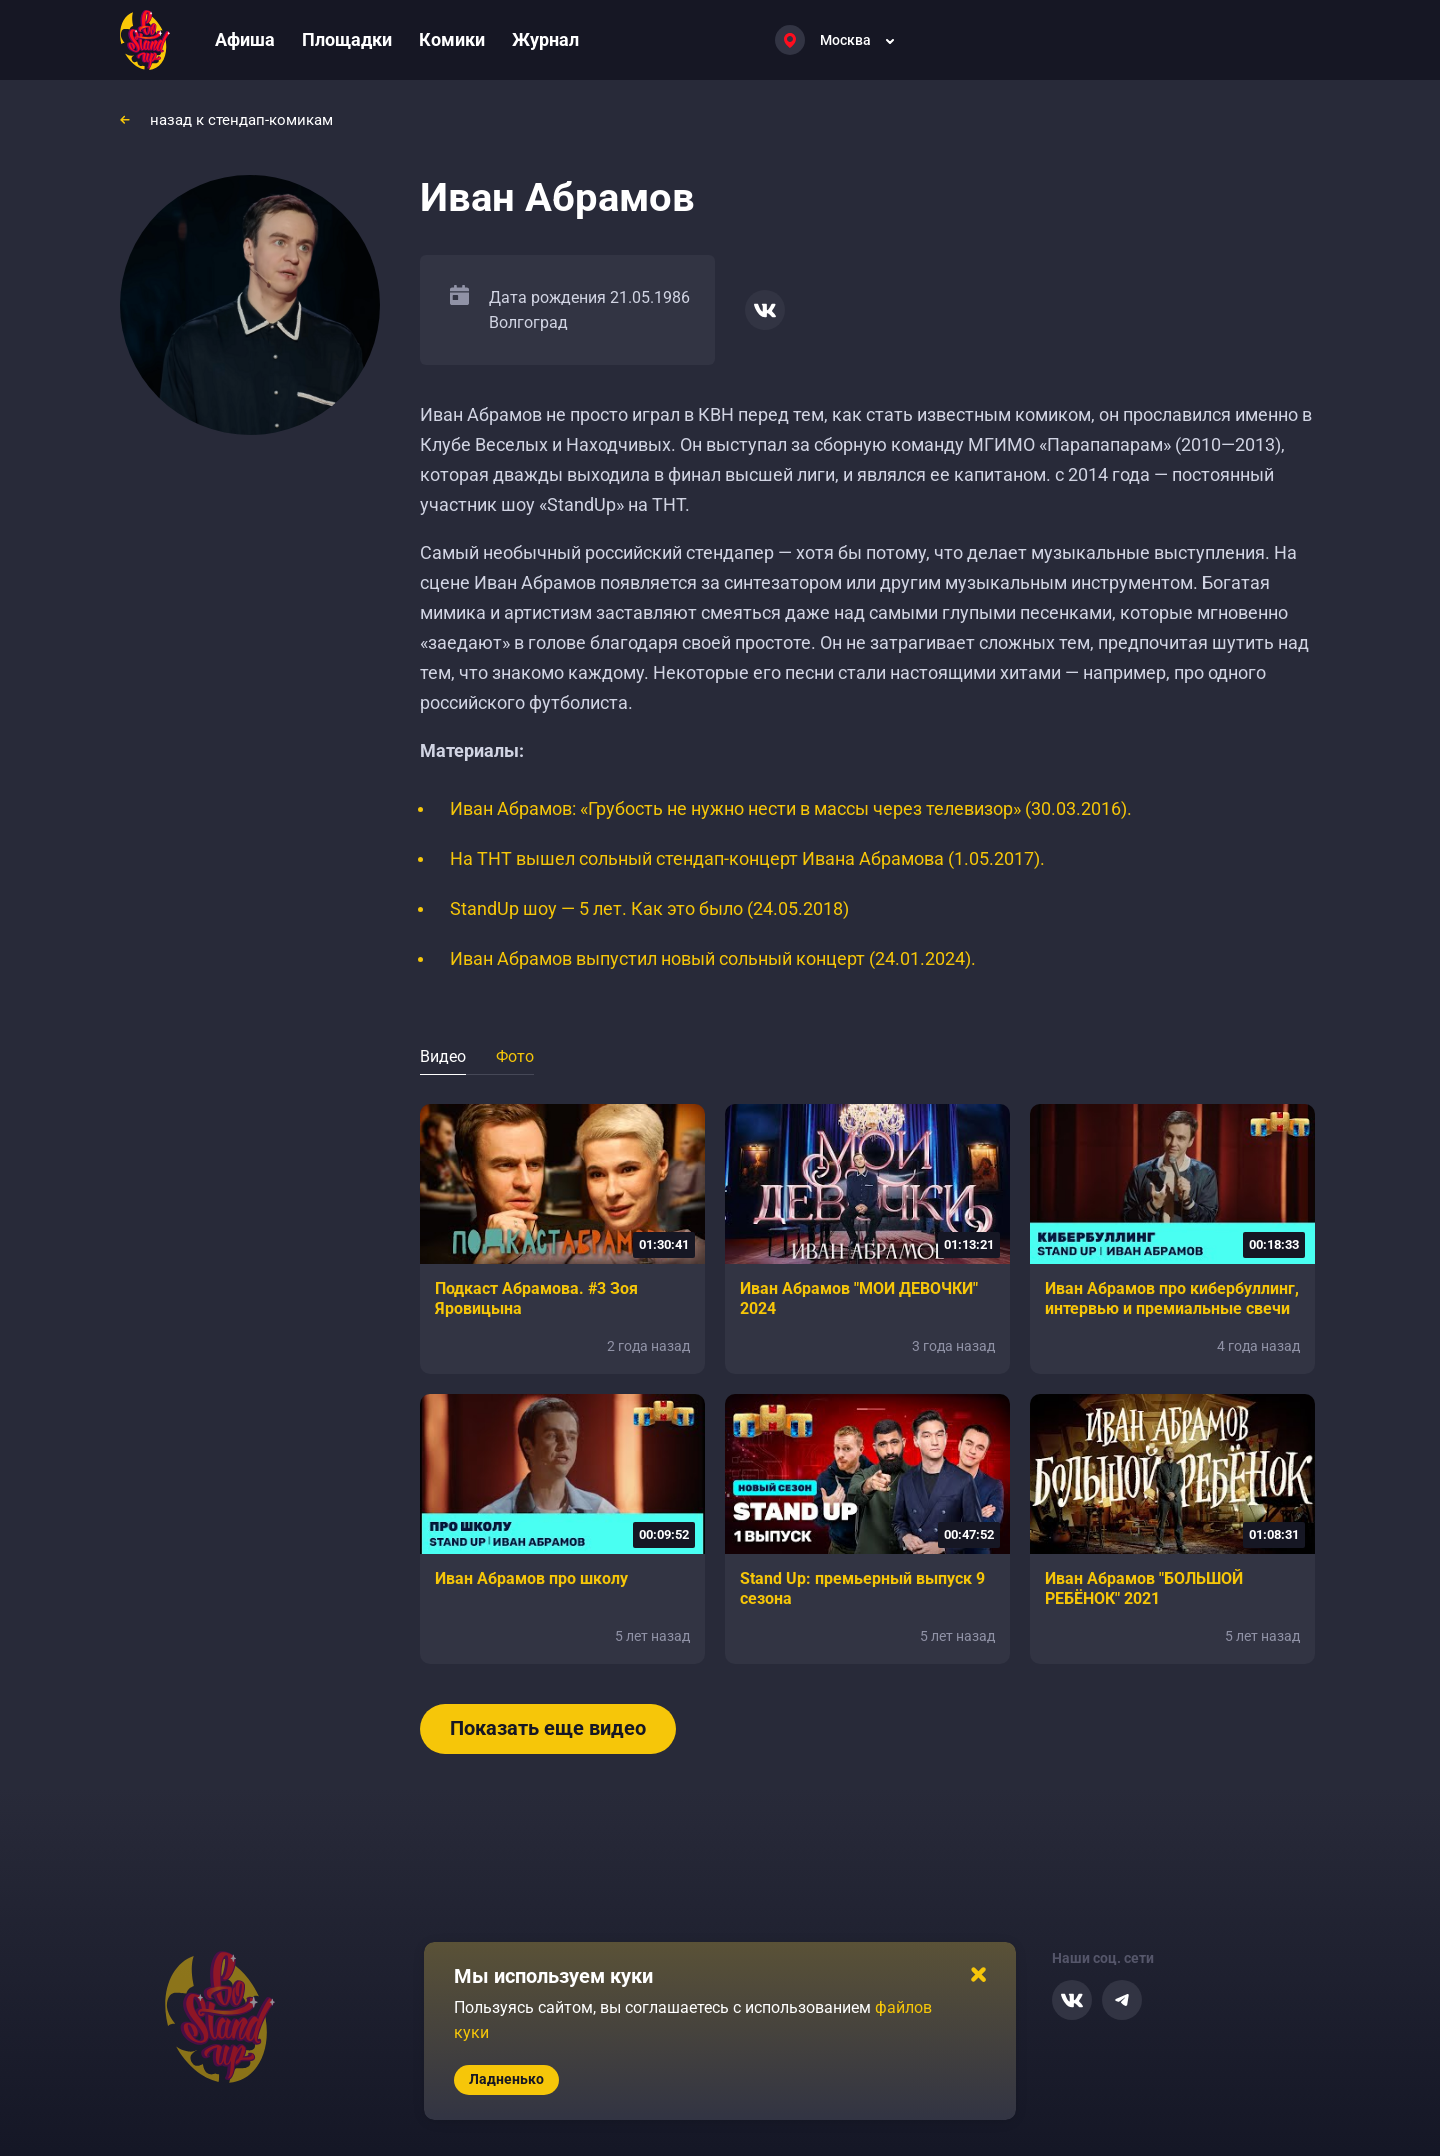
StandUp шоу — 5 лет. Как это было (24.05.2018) (649, 908)
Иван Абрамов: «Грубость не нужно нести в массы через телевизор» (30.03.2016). (791, 808)
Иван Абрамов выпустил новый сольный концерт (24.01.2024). (713, 958)
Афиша (245, 39)
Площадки (347, 39)
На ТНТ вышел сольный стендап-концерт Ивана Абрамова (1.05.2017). (747, 858)
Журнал (545, 39)
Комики (452, 39)
